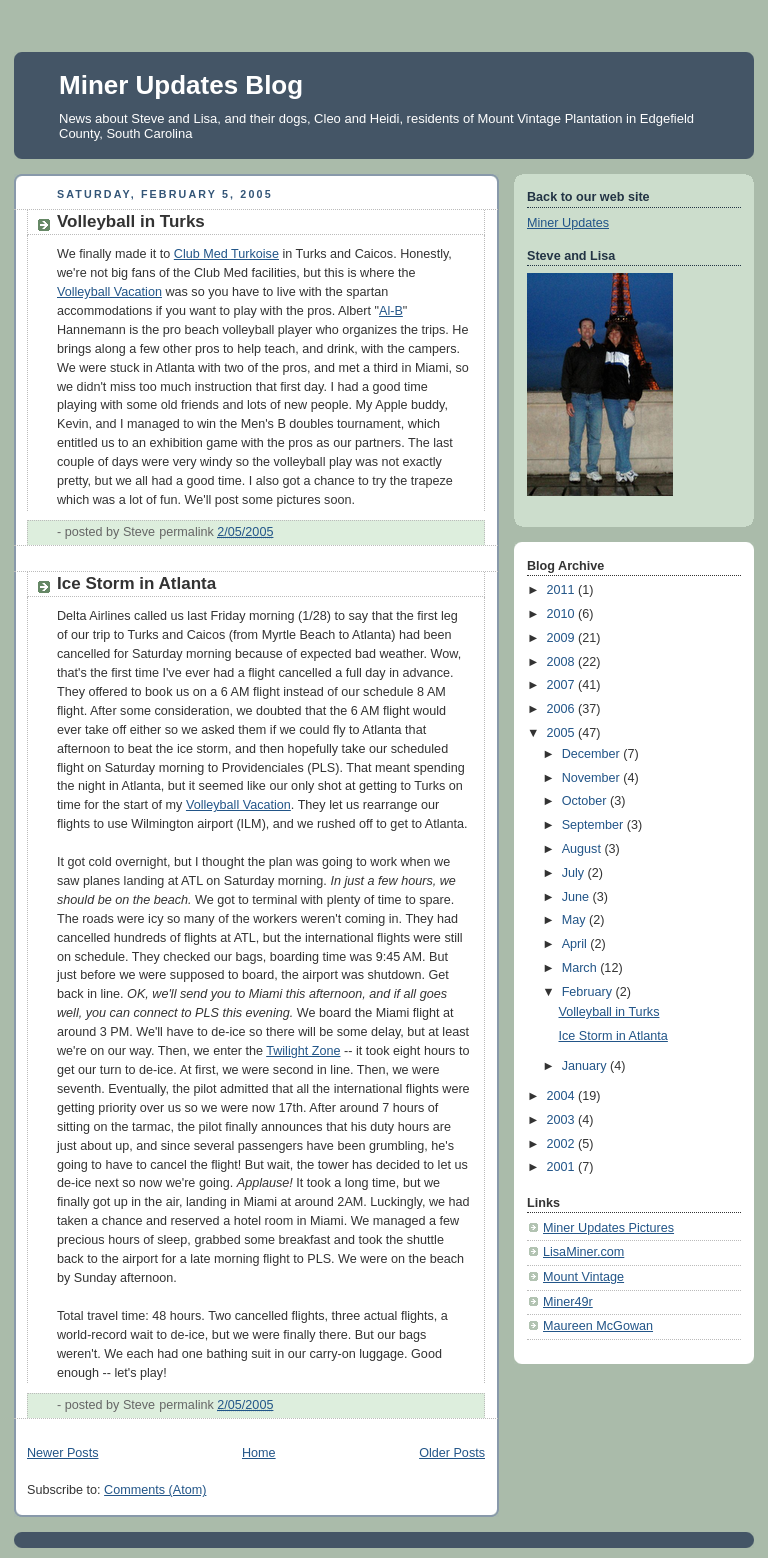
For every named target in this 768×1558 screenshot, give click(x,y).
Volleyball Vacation (109, 292)
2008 (563, 662)
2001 (563, 1167)
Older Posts (452, 1453)
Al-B (391, 311)
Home (259, 1453)
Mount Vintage (583, 1277)
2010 (563, 614)
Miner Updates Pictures (608, 1228)
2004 (563, 1096)
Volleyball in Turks (131, 221)
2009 (563, 638)
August (583, 849)
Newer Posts (62, 1453)
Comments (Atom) (155, 1490)
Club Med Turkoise (226, 254)
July (575, 873)
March (581, 968)
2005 (563, 733)
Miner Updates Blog (181, 85)
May (575, 920)
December (593, 754)
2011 (563, 590)
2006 (563, 709)
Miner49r (568, 1302)
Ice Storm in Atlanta (136, 583)
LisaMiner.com (583, 1252)
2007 (563, 685)
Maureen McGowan (598, 1326)
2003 (563, 1120)
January (586, 1066)
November (593, 778)
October (586, 801)
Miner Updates (568, 223)
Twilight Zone (303, 1051)
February (589, 992)
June (577, 897)
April (576, 944)
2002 (563, 1144)
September (594, 825)
